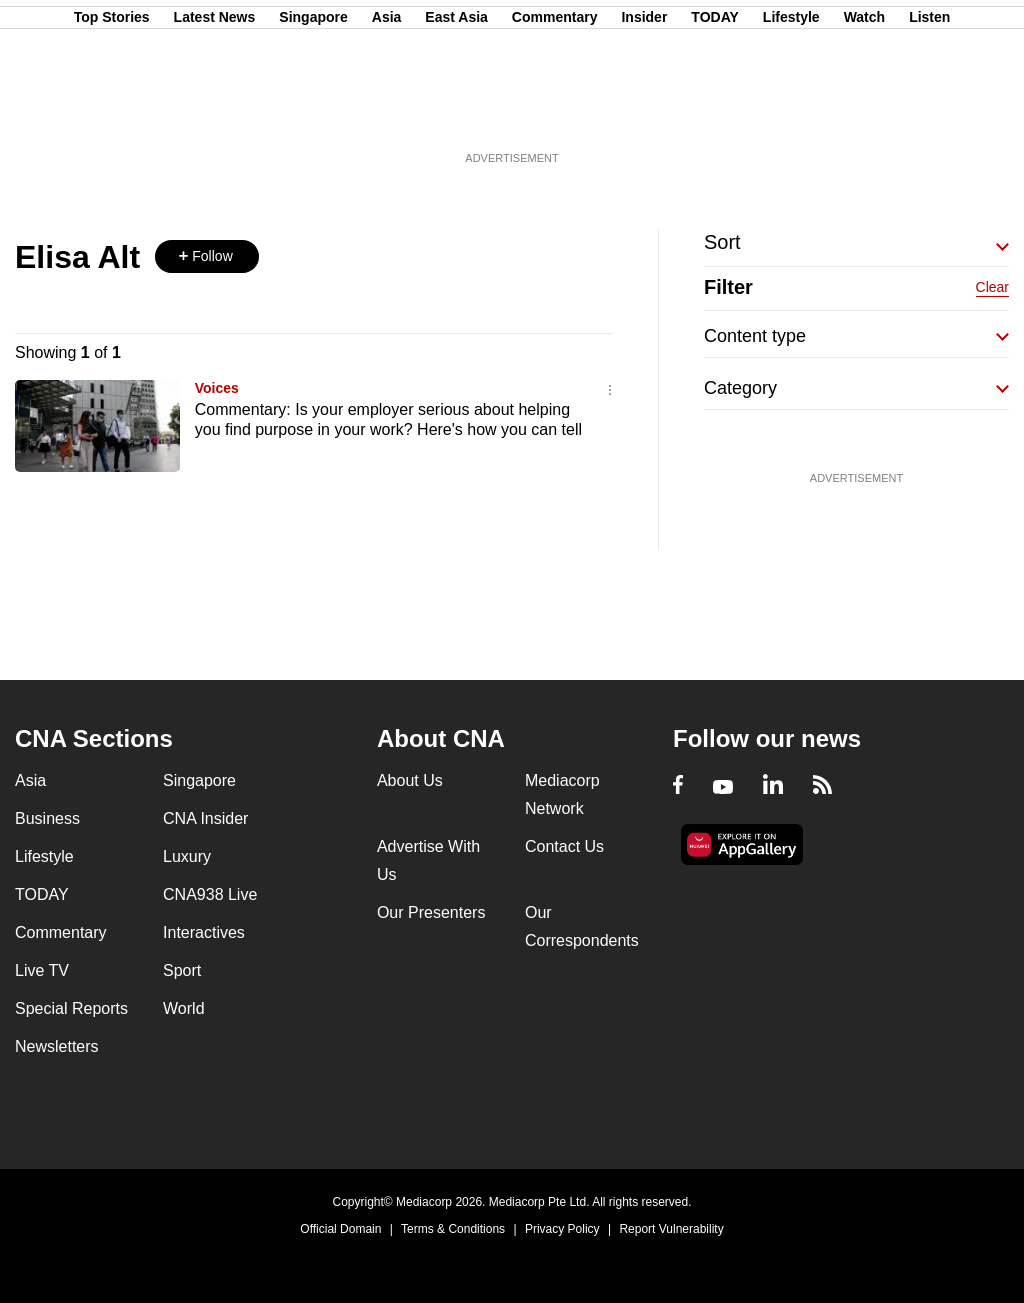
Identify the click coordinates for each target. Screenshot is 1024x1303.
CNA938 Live (210, 894)
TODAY (714, 113)
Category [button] (740, 388)
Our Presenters (431, 912)
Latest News (215, 113)
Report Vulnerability (671, 1229)
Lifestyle (791, 113)
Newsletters (57, 1046)
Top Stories (112, 113)
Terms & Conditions (453, 1229)
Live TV (42, 970)
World (184, 1008)
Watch (864, 113)
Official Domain (340, 1229)
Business (47, 818)
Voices (217, 388)
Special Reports (71, 1008)
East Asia (456, 113)
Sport (182, 970)
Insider (644, 113)
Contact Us (564, 846)
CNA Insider (205, 818)
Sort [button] (722, 242)
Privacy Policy (562, 1229)
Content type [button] (755, 336)
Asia (387, 113)
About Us (410, 780)
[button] (207, 256)
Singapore (313, 113)
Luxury (187, 856)
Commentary (555, 113)
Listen (929, 113)
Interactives (204, 932)
